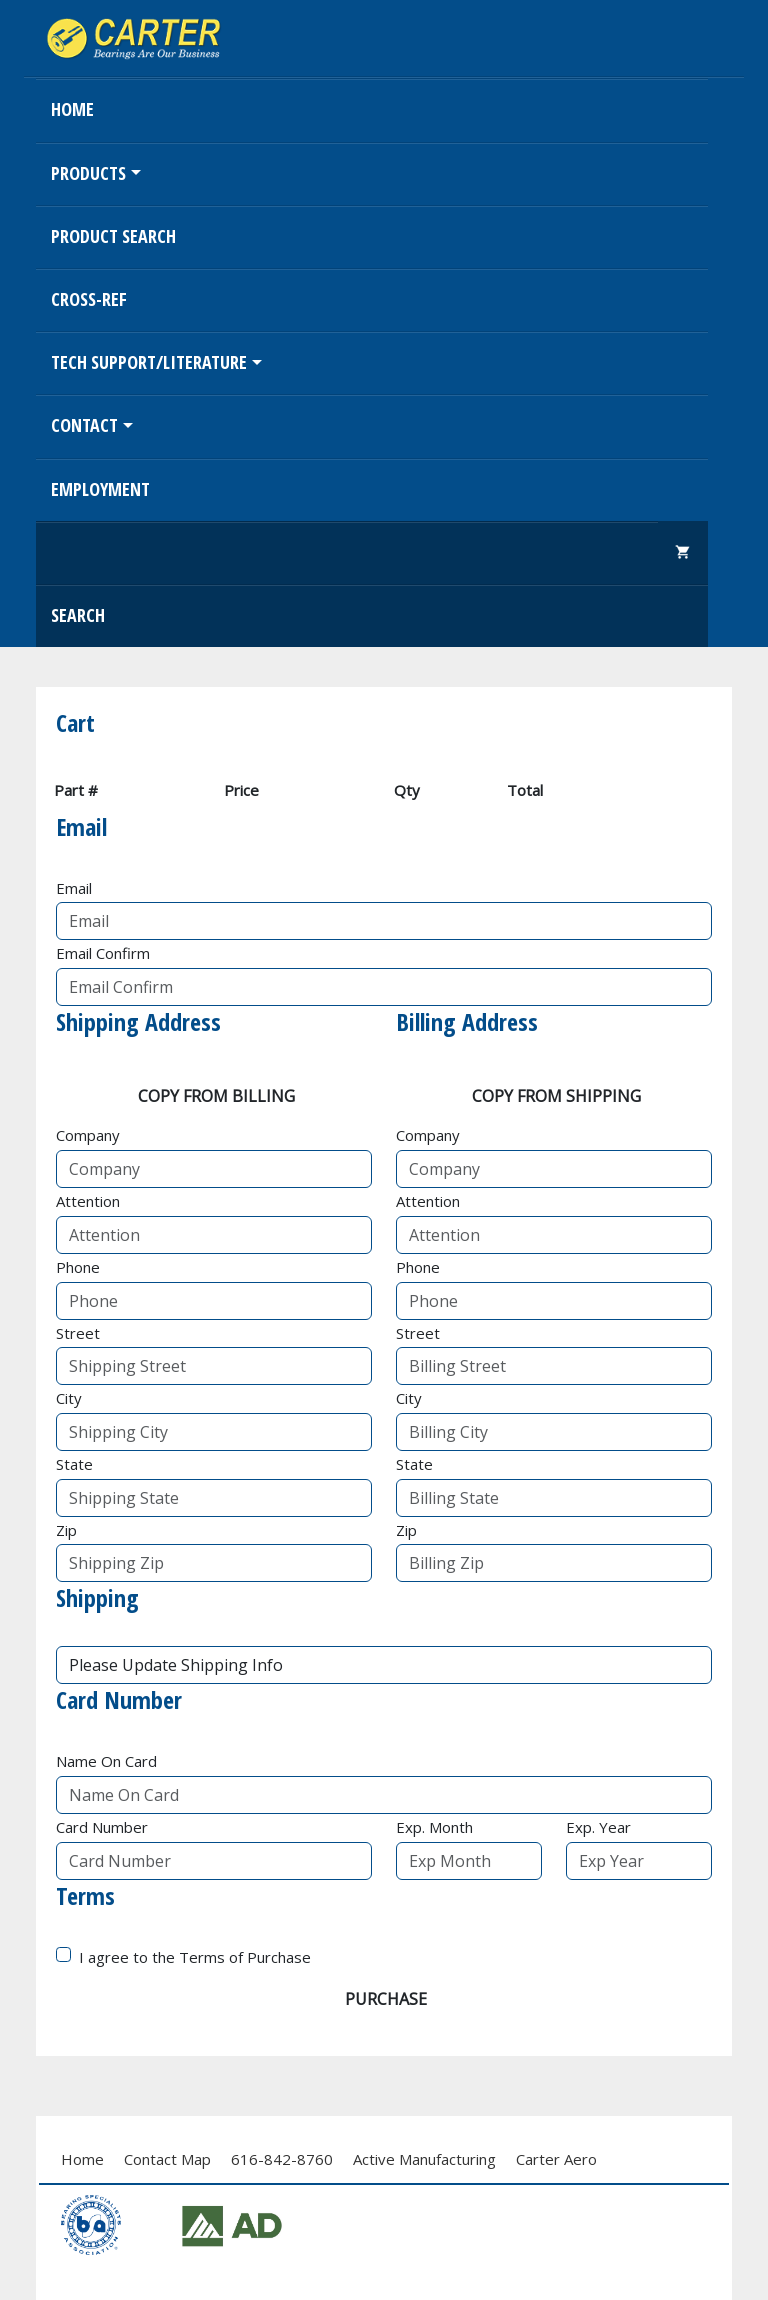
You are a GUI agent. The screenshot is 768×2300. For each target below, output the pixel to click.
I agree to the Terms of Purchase (195, 1957)
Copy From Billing (216, 1096)
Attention (88, 1201)
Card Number (102, 1827)
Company (88, 1135)
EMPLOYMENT (100, 489)
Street (78, 1333)
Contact (84, 425)
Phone (78, 1267)
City (69, 1398)
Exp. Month (434, 1827)
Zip (66, 1530)
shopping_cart (683, 552)
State (74, 1464)
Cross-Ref (89, 299)
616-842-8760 (282, 2159)
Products (88, 173)
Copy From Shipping (556, 1096)
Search (78, 615)
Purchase (386, 1999)
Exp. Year (598, 1827)
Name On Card (106, 1761)
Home (72, 109)
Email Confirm (103, 953)
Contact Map (167, 2159)
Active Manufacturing (424, 2159)
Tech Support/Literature (149, 362)
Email (74, 888)
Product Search (113, 236)
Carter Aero (556, 2159)
